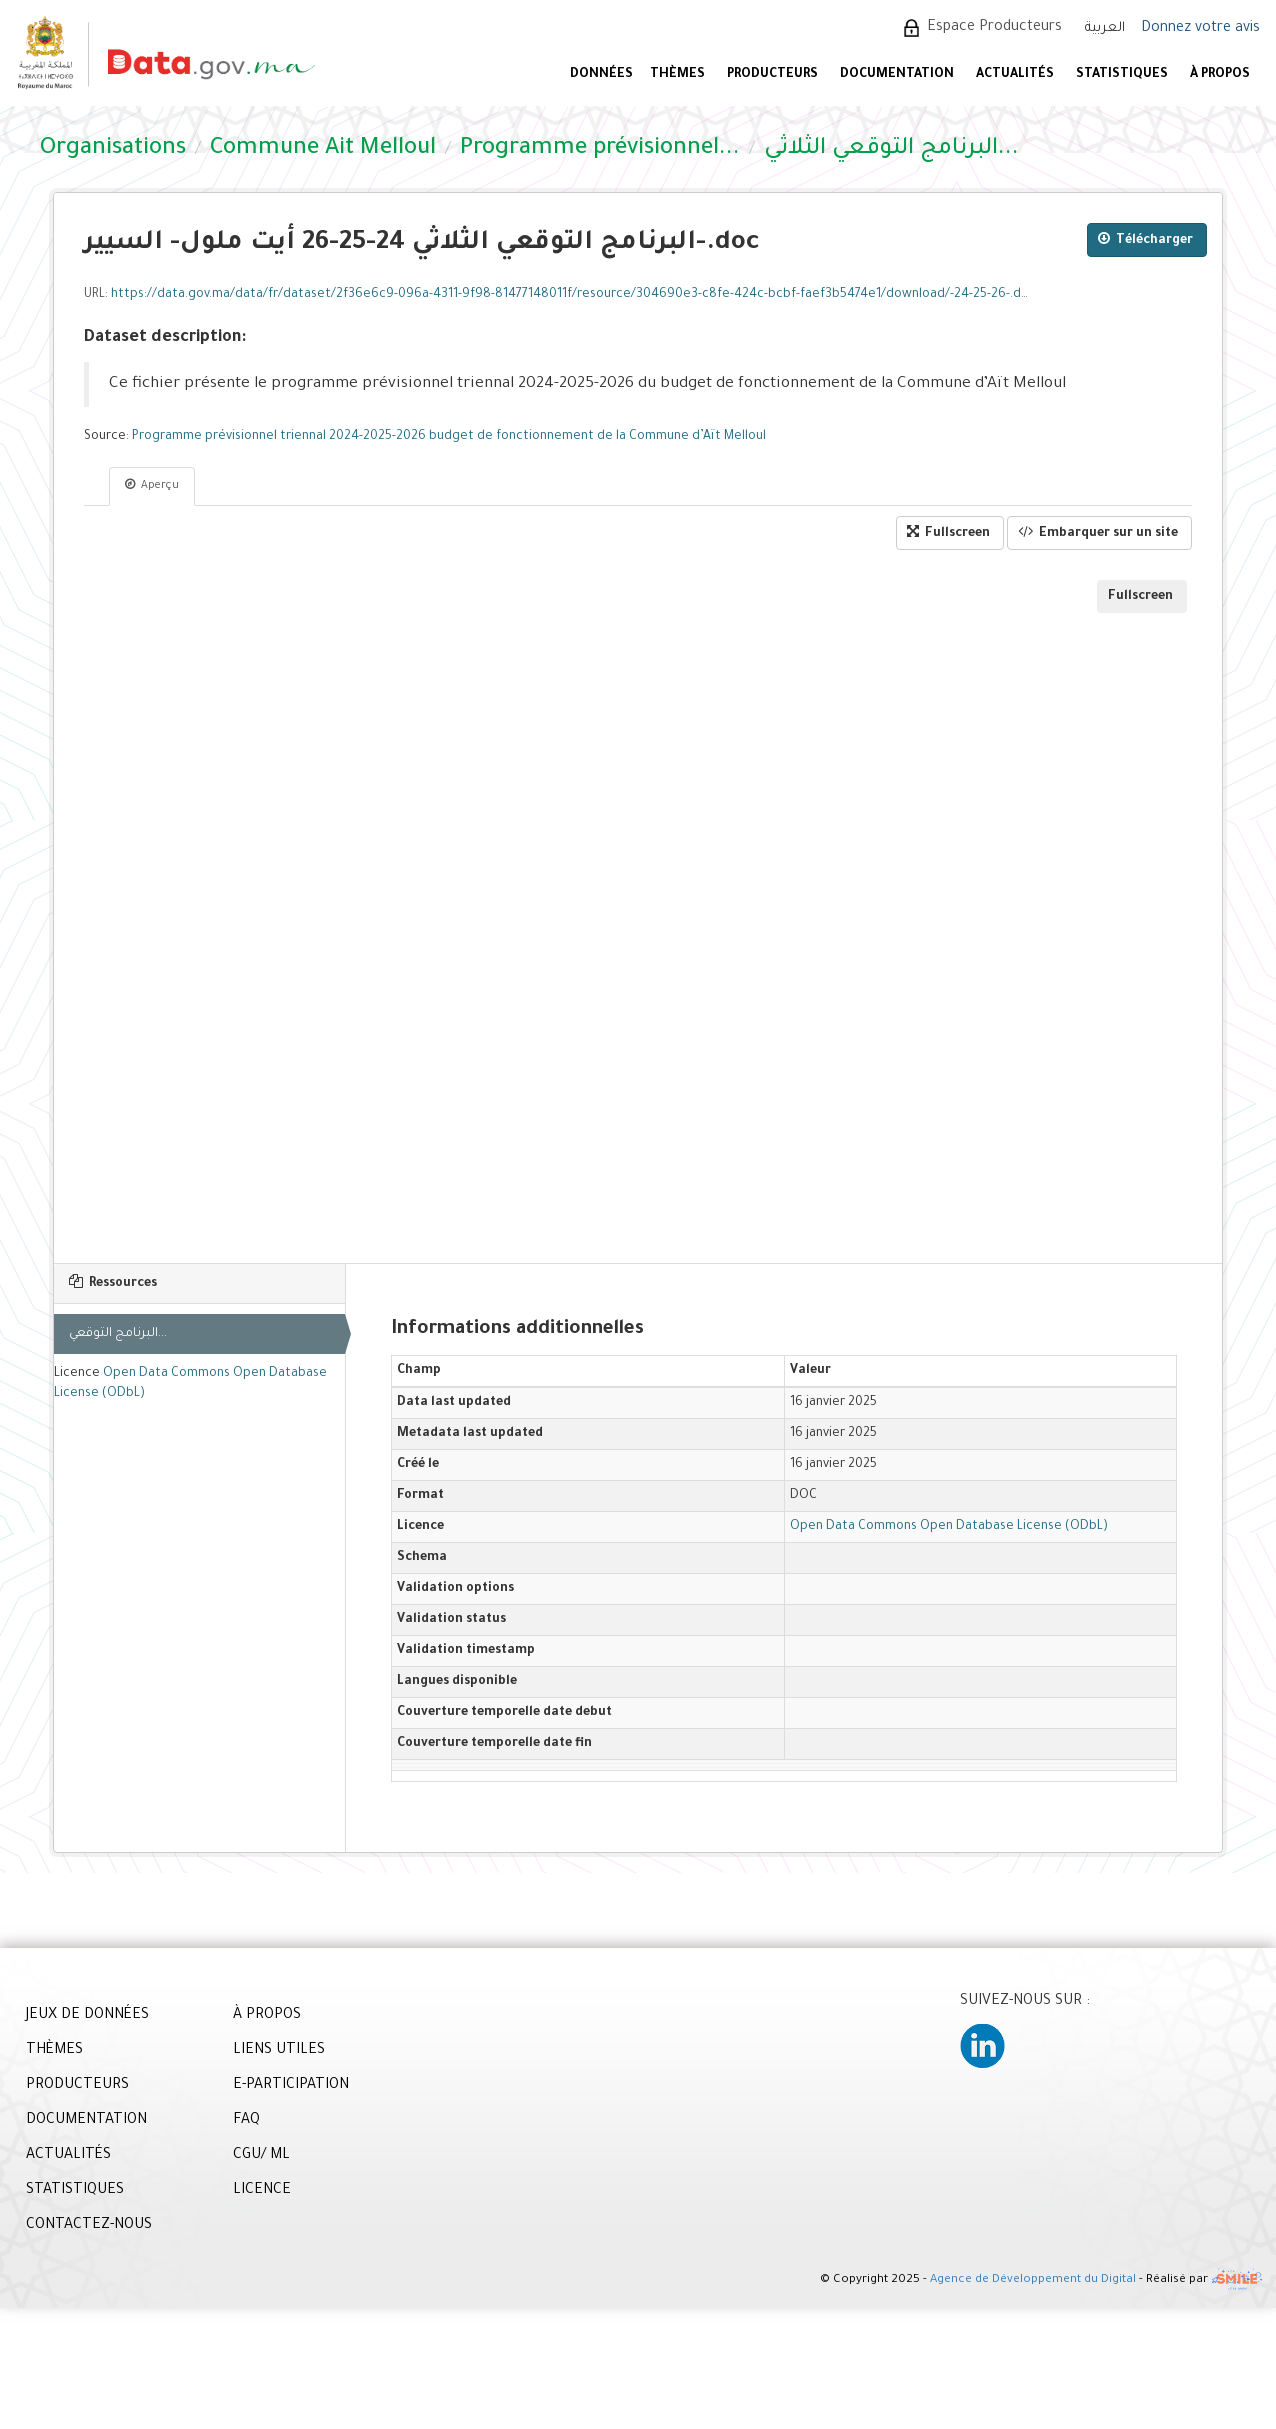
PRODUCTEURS (772, 75)
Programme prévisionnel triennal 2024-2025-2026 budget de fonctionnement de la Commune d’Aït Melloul (449, 437)
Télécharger (1145, 239)
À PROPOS (1220, 75)
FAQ (246, 2121)
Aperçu (152, 485)
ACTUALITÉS (1015, 75)
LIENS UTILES (279, 2051)
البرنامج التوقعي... (118, 1334)
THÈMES (54, 2051)
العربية (1105, 28)
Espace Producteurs (994, 28)
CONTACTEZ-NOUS (89, 2226)
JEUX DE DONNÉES (87, 2016)
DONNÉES (601, 75)
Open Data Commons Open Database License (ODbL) (949, 1527)
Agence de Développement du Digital (1033, 2281)
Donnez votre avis (1200, 29)
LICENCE (262, 2191)
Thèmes (677, 75)
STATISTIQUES (1122, 75)
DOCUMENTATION (897, 75)
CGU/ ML (261, 2156)
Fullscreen (948, 532)
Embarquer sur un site (1098, 532)
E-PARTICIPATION (291, 2086)
